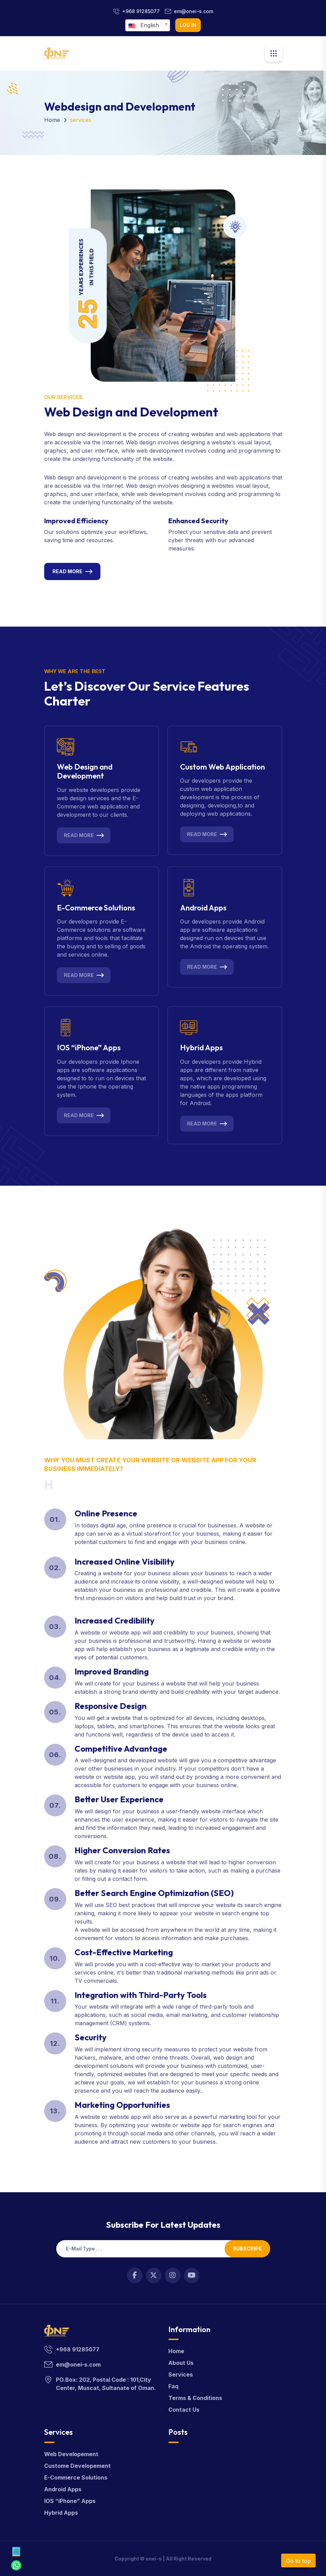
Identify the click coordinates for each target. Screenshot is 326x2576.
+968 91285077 (141, 11)
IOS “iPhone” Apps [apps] (70, 2500)
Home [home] (176, 2351)
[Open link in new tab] (134, 2275)
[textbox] (146, 25)
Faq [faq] (173, 2386)
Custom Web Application (222, 767)
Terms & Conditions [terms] (195, 2397)
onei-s (154, 2559)
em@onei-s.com (193, 11)
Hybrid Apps (201, 1047)
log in (188, 25)
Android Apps (203, 908)
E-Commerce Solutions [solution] (75, 2477)
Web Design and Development (84, 771)
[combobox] (147, 25)
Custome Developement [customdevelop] (77, 2465)
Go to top (298, 2560)
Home (52, 119)
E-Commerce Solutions (96, 908)
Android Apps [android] (62, 2489)
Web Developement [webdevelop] (71, 2454)
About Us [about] (181, 2362)
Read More (67, 571)
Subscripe (247, 2249)
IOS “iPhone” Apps (89, 1047)
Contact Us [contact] (183, 2409)
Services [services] (180, 2374)
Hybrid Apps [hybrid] (61, 2512)
